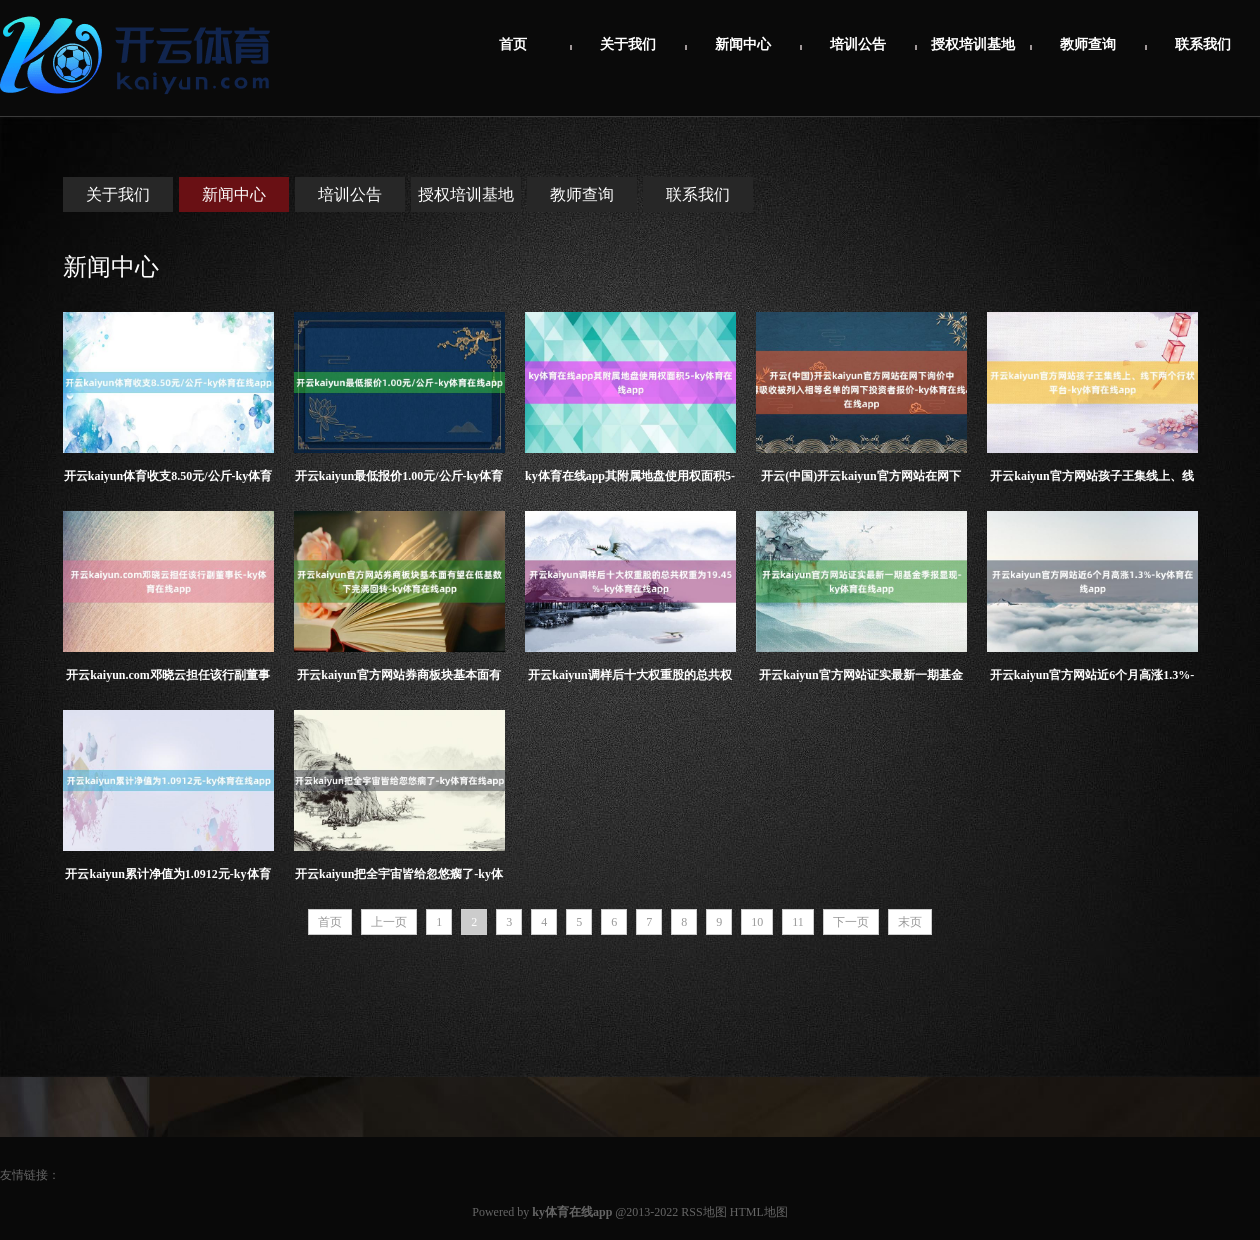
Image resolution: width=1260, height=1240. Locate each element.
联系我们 (1203, 44)
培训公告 (858, 44)
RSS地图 (703, 1212)
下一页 (851, 922)
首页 (513, 44)
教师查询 (1088, 44)
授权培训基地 (973, 44)
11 (798, 922)
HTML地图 (759, 1212)
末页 (910, 922)
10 (757, 922)
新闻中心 (743, 44)
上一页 (389, 922)
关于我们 (628, 44)
